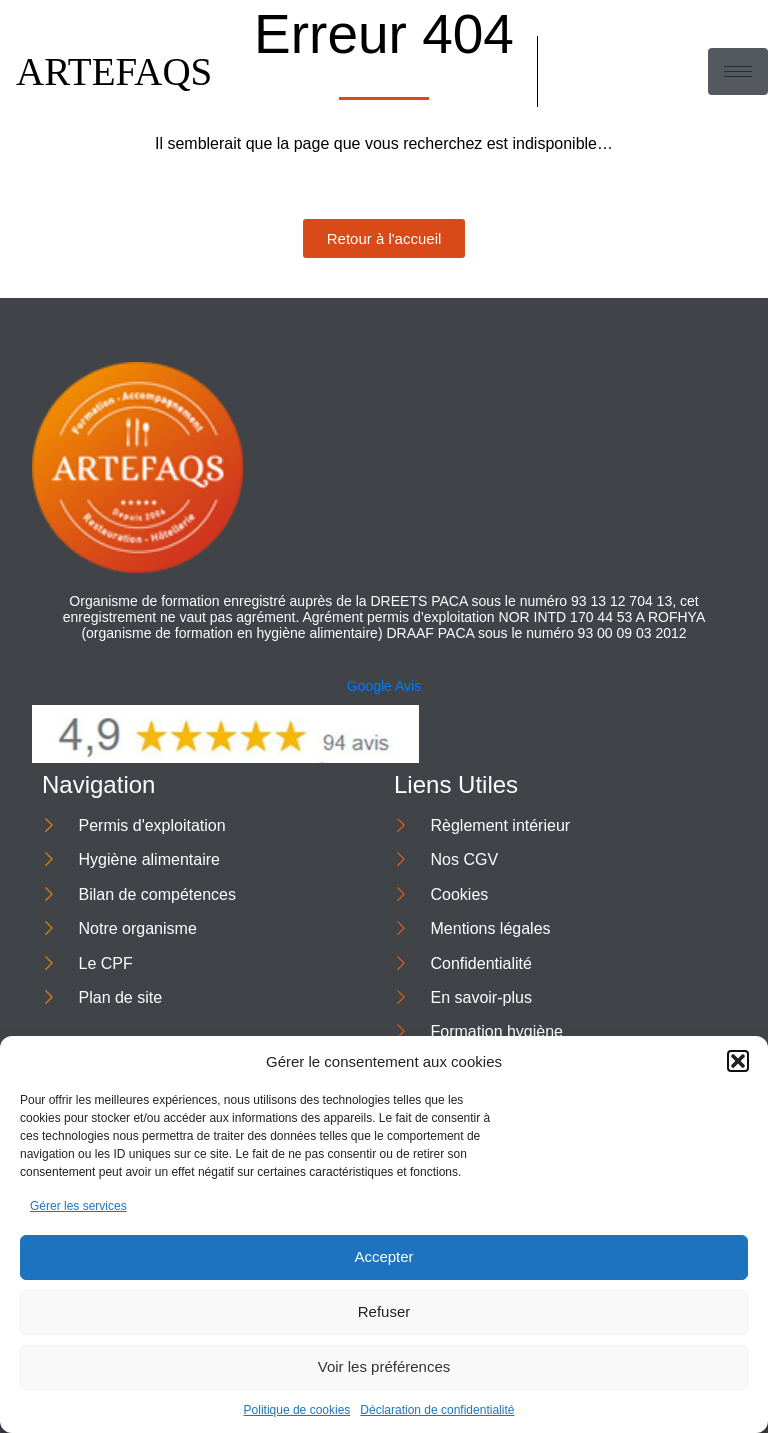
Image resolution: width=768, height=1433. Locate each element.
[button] (738, 1061)
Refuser (384, 1311)
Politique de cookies (297, 1410)
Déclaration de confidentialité (437, 1410)
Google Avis (384, 686)
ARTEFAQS (114, 71)
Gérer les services (78, 1206)
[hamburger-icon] (738, 71)
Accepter (383, 1256)
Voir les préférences (384, 1366)
